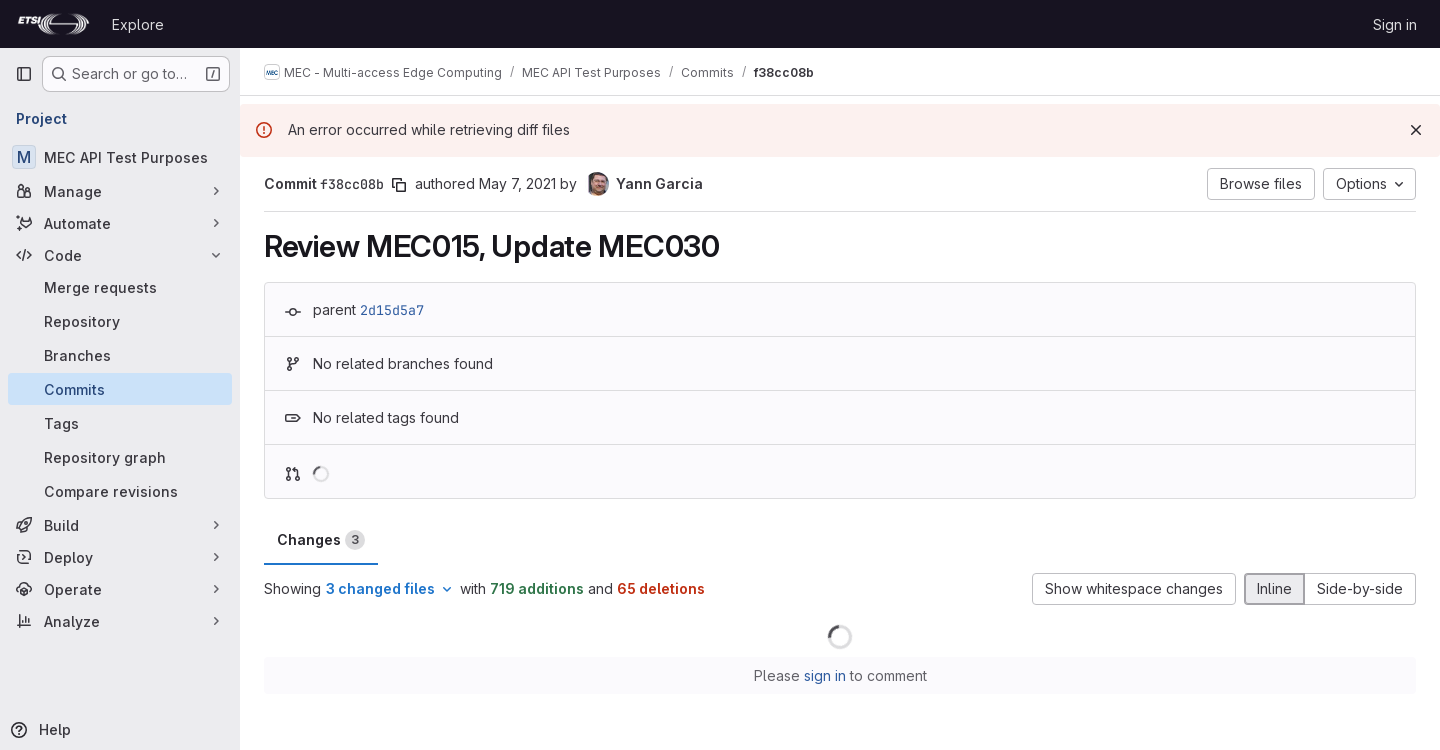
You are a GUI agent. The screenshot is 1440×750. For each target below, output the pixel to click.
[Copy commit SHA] (399, 185)
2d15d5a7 (392, 310)
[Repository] (120, 321)
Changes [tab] (321, 540)
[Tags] (120, 423)
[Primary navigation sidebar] (24, 74)
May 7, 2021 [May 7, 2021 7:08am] (517, 183)
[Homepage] (53, 24)
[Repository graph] (120, 457)
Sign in (1395, 24)
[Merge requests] (120, 287)
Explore (138, 24)
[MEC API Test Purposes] (120, 157)
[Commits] (120, 389)
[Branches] (120, 355)
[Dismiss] (1416, 130)
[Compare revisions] (120, 491)
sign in (825, 675)
